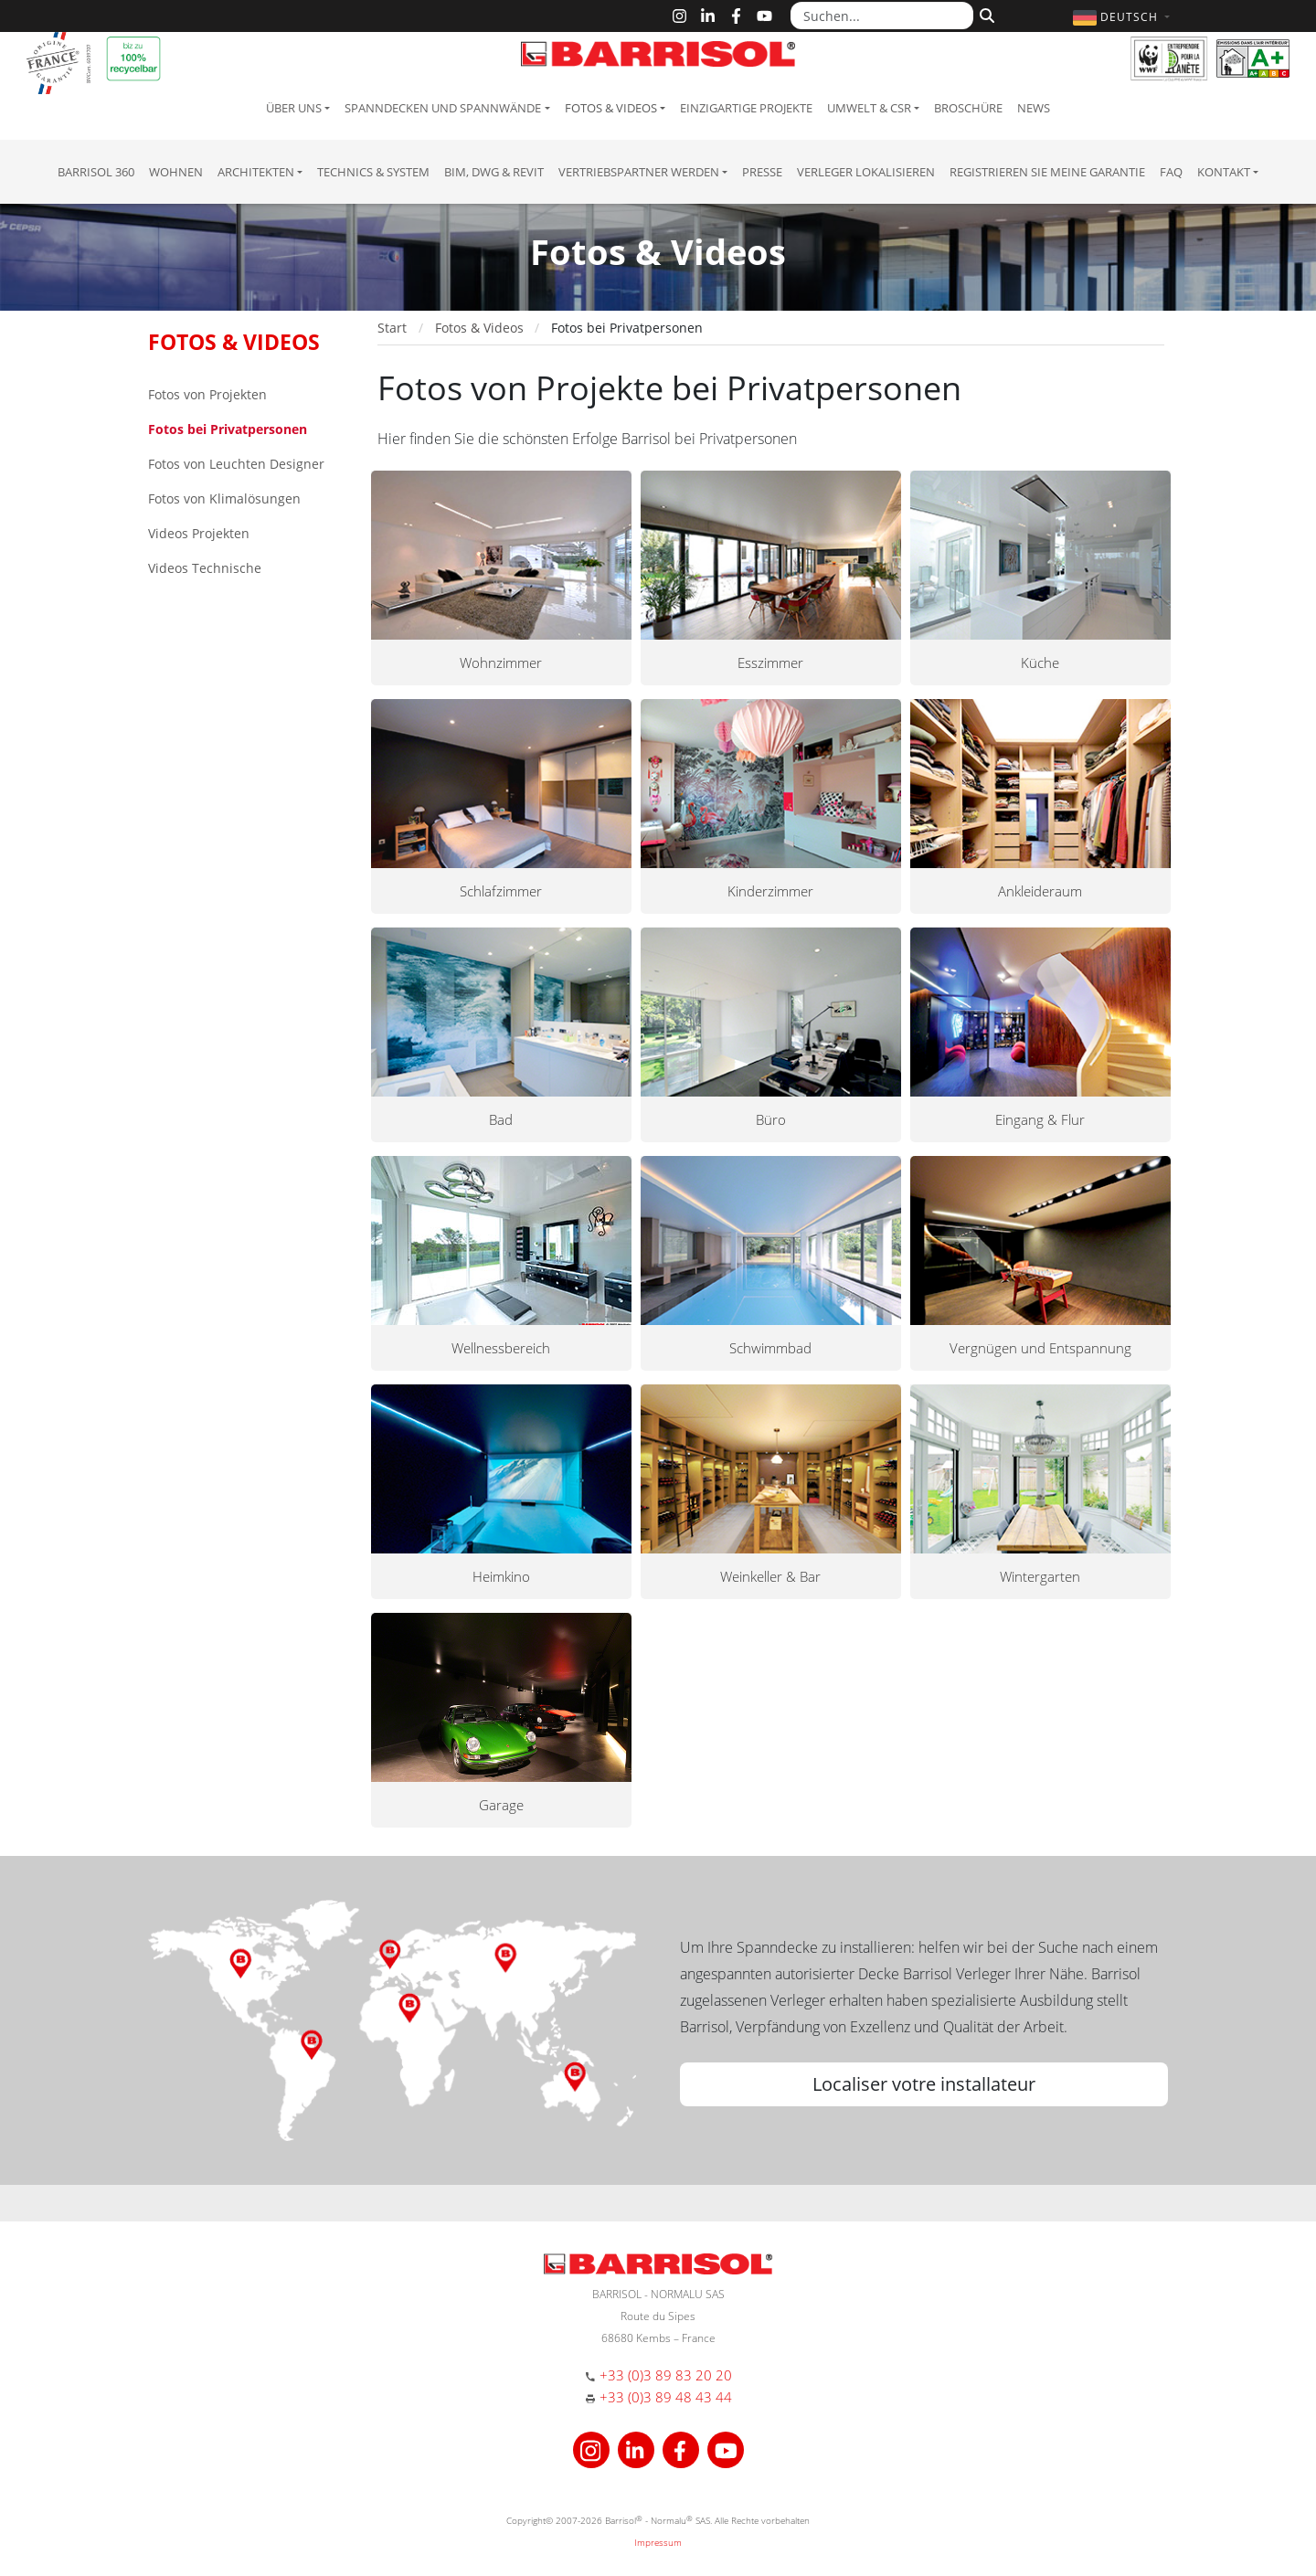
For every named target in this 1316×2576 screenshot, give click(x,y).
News (1033, 108)
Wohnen (176, 172)
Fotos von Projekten (207, 394)
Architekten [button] (256, 172)
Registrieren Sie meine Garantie (1047, 172)
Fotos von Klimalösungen (224, 498)
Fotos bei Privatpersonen (227, 429)
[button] (1123, 17)
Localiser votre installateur (923, 2084)
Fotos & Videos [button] (611, 108)
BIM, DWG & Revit (494, 172)
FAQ (1171, 172)
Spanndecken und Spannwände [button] (443, 108)
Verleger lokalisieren (866, 172)
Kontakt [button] (1223, 172)
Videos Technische (204, 568)
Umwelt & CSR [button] (869, 108)
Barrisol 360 (96, 172)
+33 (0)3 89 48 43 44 (666, 2397)
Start (392, 327)
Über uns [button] (294, 108)
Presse (762, 172)
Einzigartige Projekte (746, 108)
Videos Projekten (198, 533)
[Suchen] (984, 13)
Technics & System (373, 172)
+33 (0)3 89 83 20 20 (666, 2375)
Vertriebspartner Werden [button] (638, 172)
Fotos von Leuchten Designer (236, 463)
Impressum (658, 2542)
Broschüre (968, 108)
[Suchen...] (882, 15)
